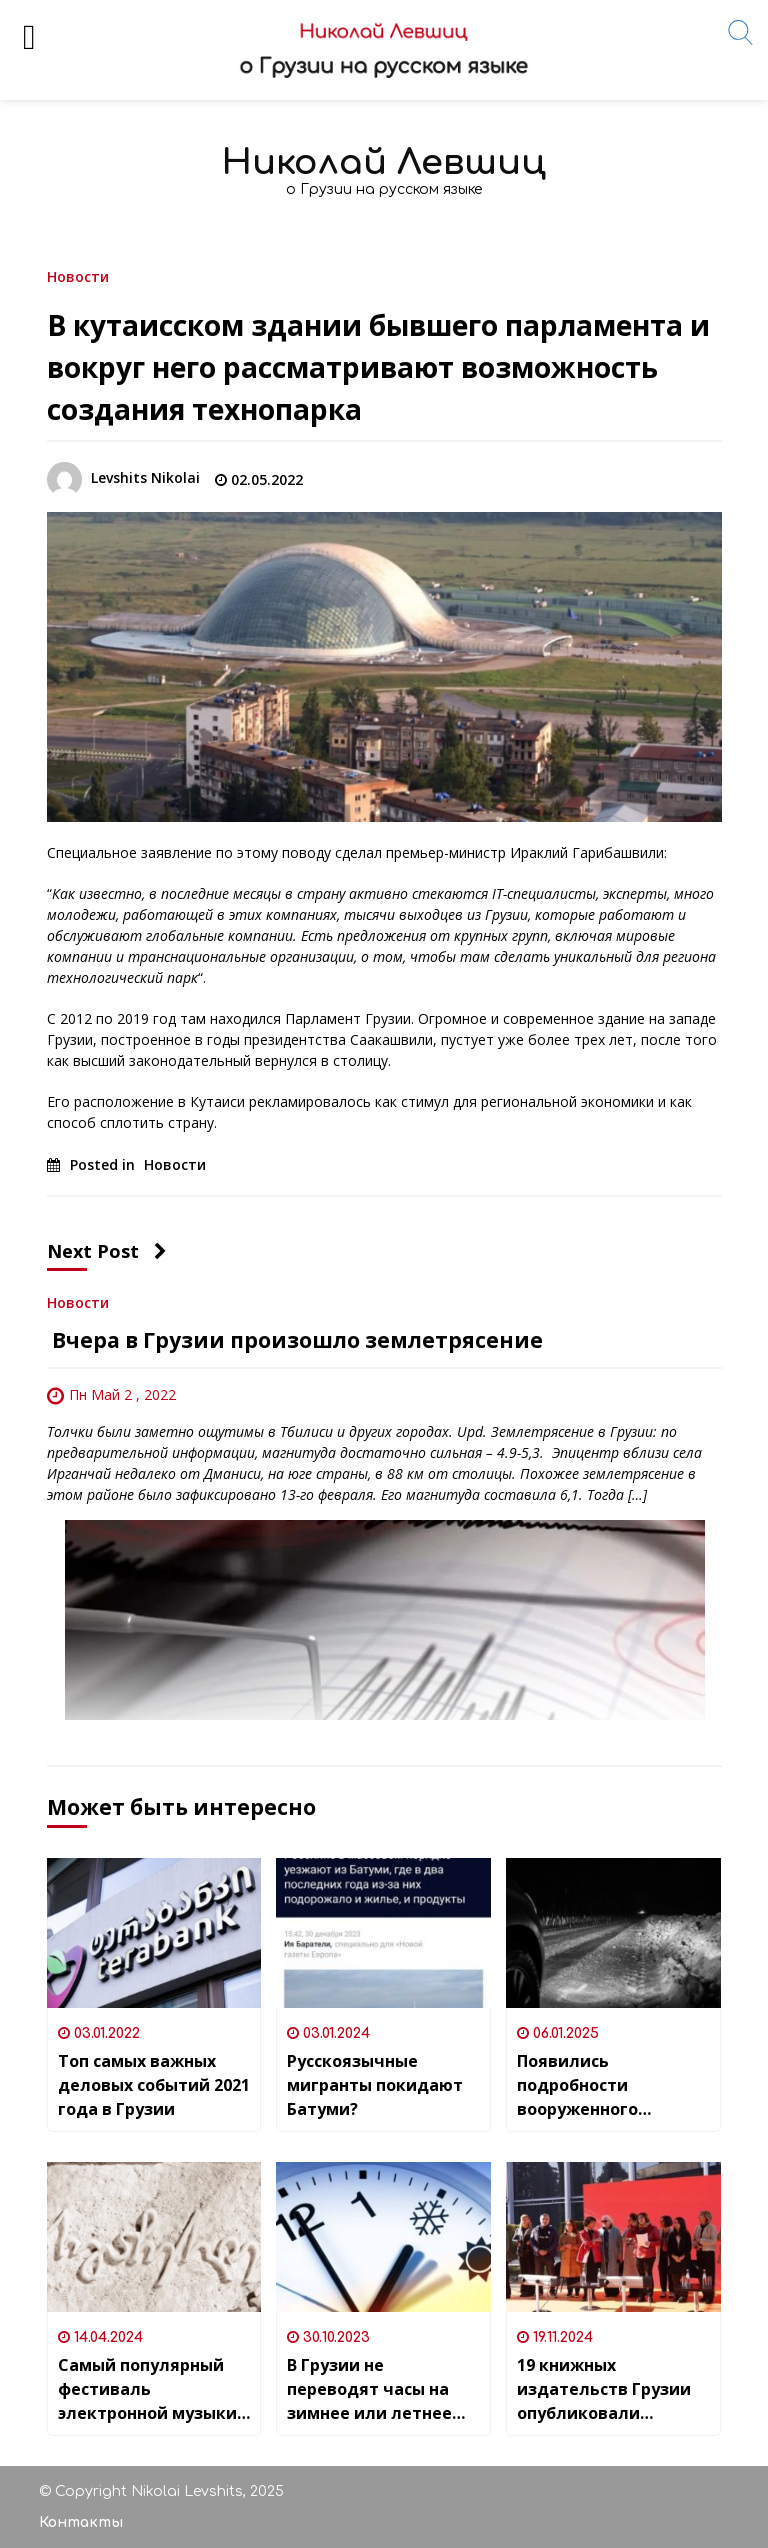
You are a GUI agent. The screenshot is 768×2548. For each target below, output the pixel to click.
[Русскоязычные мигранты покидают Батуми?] (383, 1933)
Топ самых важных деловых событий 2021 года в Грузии (154, 2085)
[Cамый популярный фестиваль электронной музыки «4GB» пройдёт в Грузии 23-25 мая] (154, 2237)
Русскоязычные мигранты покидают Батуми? (375, 2085)
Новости (78, 275)
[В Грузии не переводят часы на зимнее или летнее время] (383, 2237)
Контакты (81, 2522)
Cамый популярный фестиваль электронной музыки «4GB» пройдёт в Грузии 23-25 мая (147, 2389)
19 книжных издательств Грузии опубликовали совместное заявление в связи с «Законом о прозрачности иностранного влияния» (604, 2389)
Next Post (107, 1251)
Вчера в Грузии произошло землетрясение (295, 1340)
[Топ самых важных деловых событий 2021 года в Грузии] (154, 1933)
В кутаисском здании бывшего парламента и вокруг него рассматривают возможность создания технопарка (378, 367)
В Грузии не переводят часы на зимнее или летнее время (369, 2389)
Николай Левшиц (384, 162)
